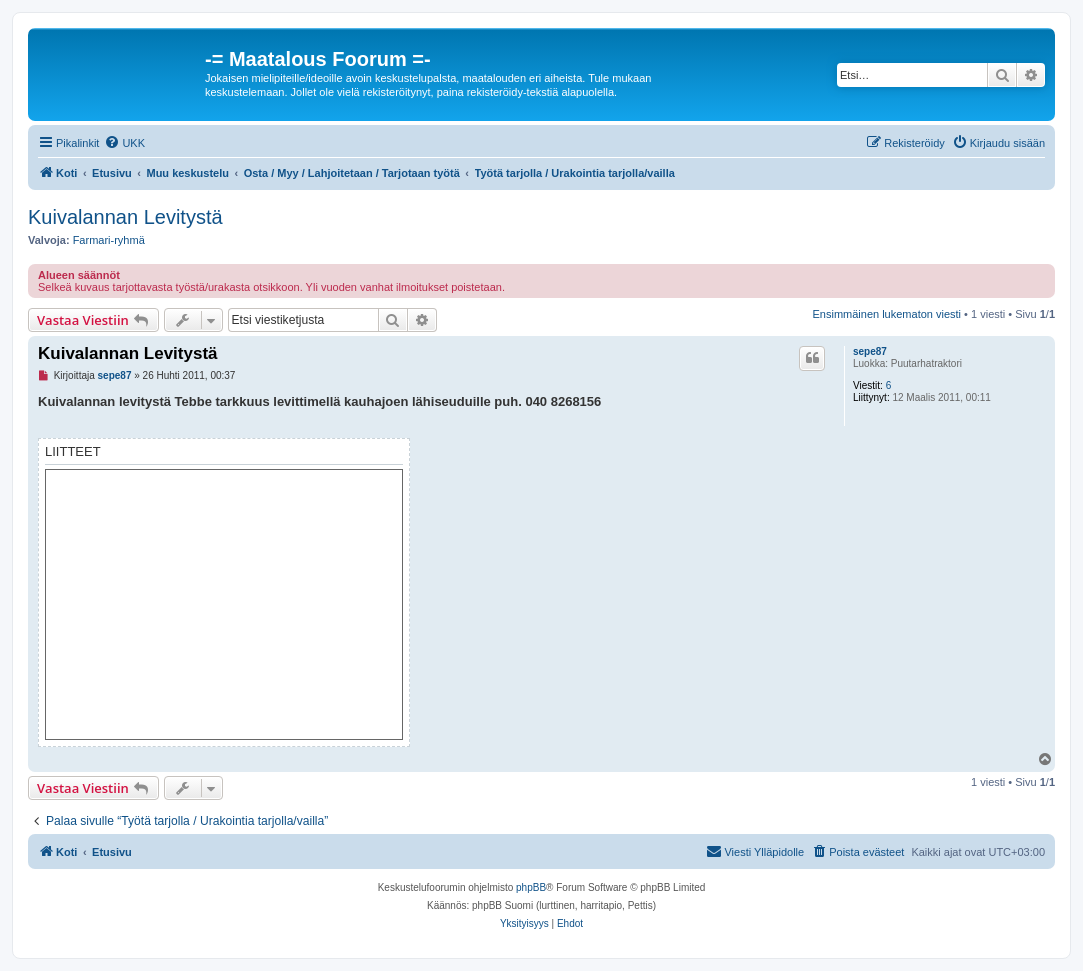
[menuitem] (124, 143)
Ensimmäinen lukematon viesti (886, 314)
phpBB (531, 887)
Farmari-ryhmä (109, 240)
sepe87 (870, 351)
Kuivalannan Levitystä (125, 217)
